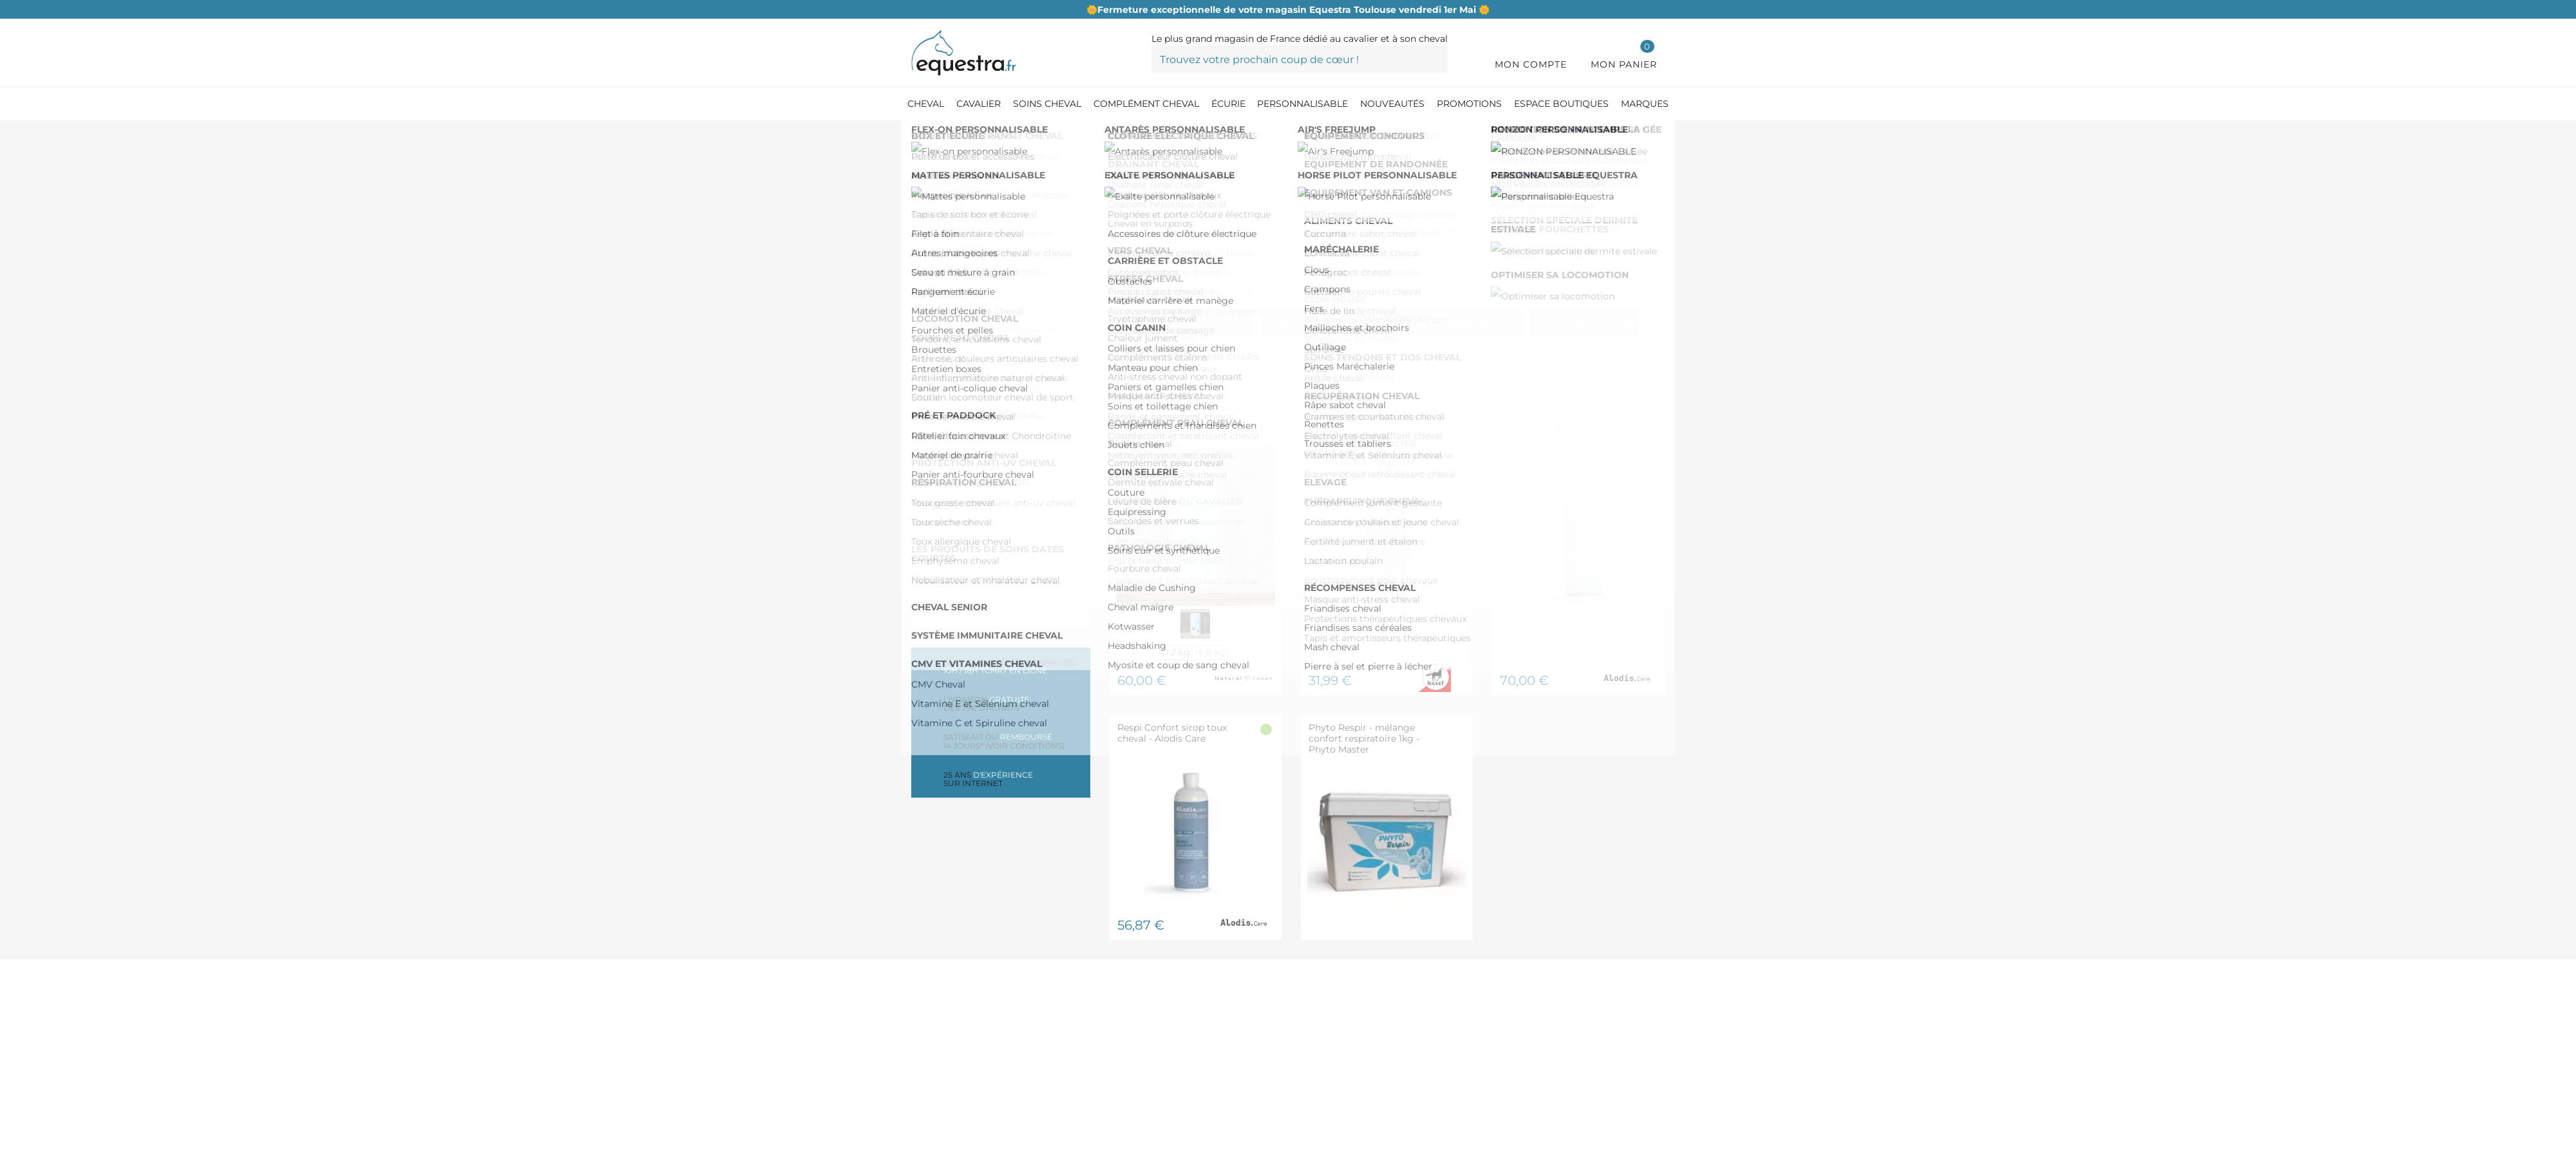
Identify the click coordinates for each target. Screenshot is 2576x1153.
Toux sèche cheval (985, 265)
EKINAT (955, 579)
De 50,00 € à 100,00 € (993, 409)
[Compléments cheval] (991, 134)
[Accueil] (917, 135)
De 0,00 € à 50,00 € (987, 388)
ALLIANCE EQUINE (984, 559)
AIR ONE (960, 538)
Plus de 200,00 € (979, 450)
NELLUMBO (966, 518)
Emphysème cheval (986, 305)
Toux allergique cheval (993, 285)
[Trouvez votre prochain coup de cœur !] (1299, 59)
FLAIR (953, 498)
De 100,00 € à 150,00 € (991, 429)
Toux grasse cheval (984, 245)
